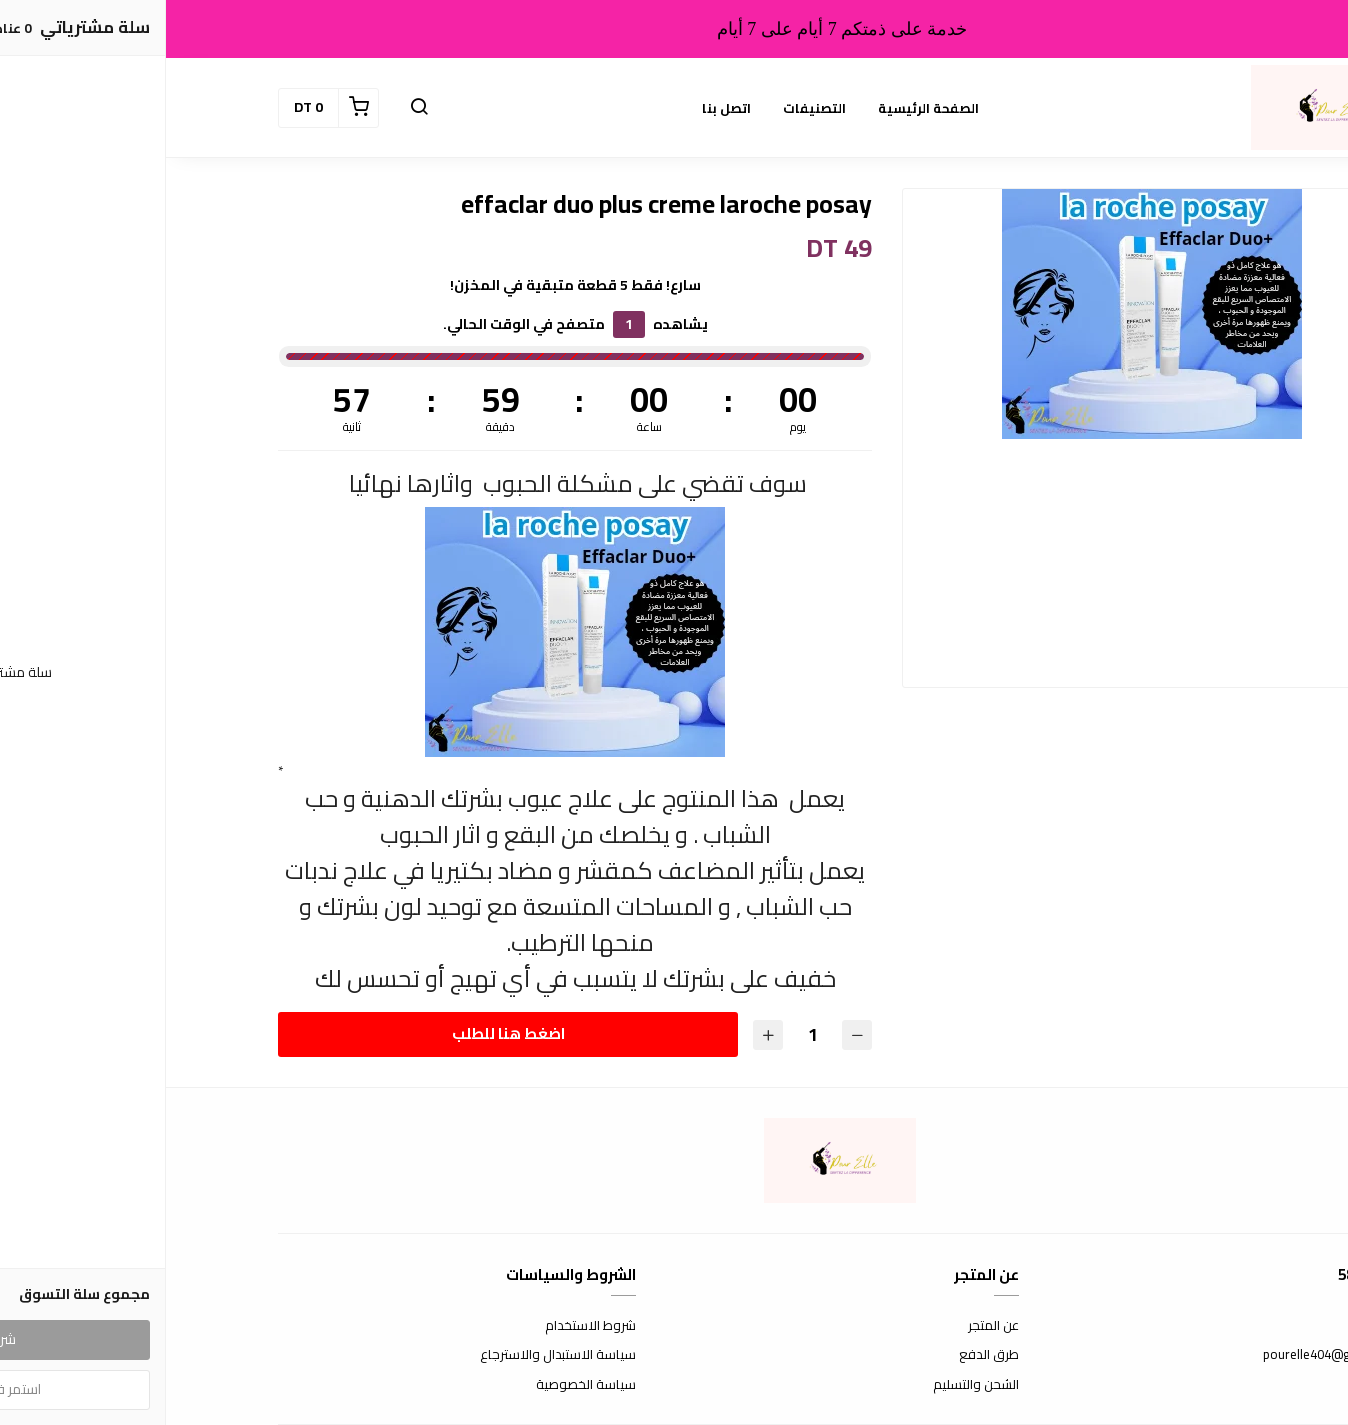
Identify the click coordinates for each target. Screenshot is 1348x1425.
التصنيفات (648, 108)
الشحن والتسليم (810, 1385)
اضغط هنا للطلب (341, 1033)
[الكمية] (646, 1034)
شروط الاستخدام (424, 1326)
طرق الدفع (823, 1355)
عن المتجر (827, 1326)
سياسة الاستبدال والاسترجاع (392, 1355)
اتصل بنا (560, 108)
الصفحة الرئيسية (762, 108)
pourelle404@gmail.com (1166, 1355)
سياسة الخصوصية (420, 1385)
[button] (253, 108)
